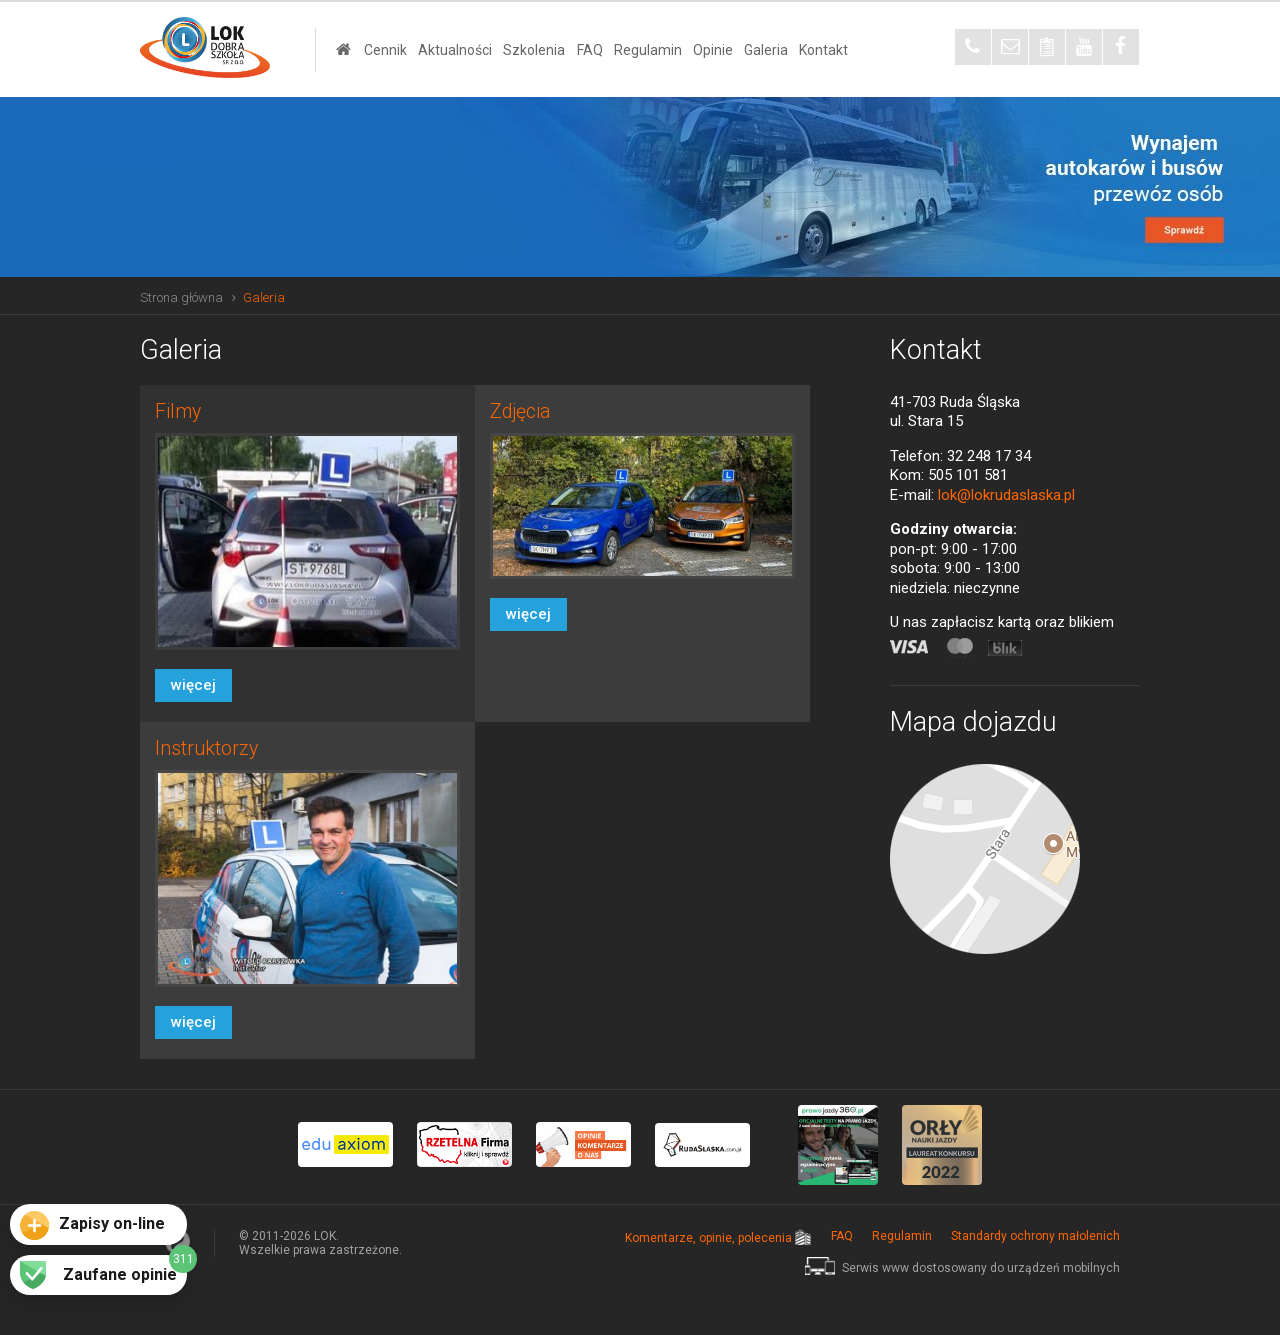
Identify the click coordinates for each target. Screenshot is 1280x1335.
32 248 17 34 (989, 456)
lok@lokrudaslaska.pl (1006, 495)
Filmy (178, 411)
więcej (193, 685)
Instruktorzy (206, 748)
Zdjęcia (520, 411)
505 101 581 (968, 475)
